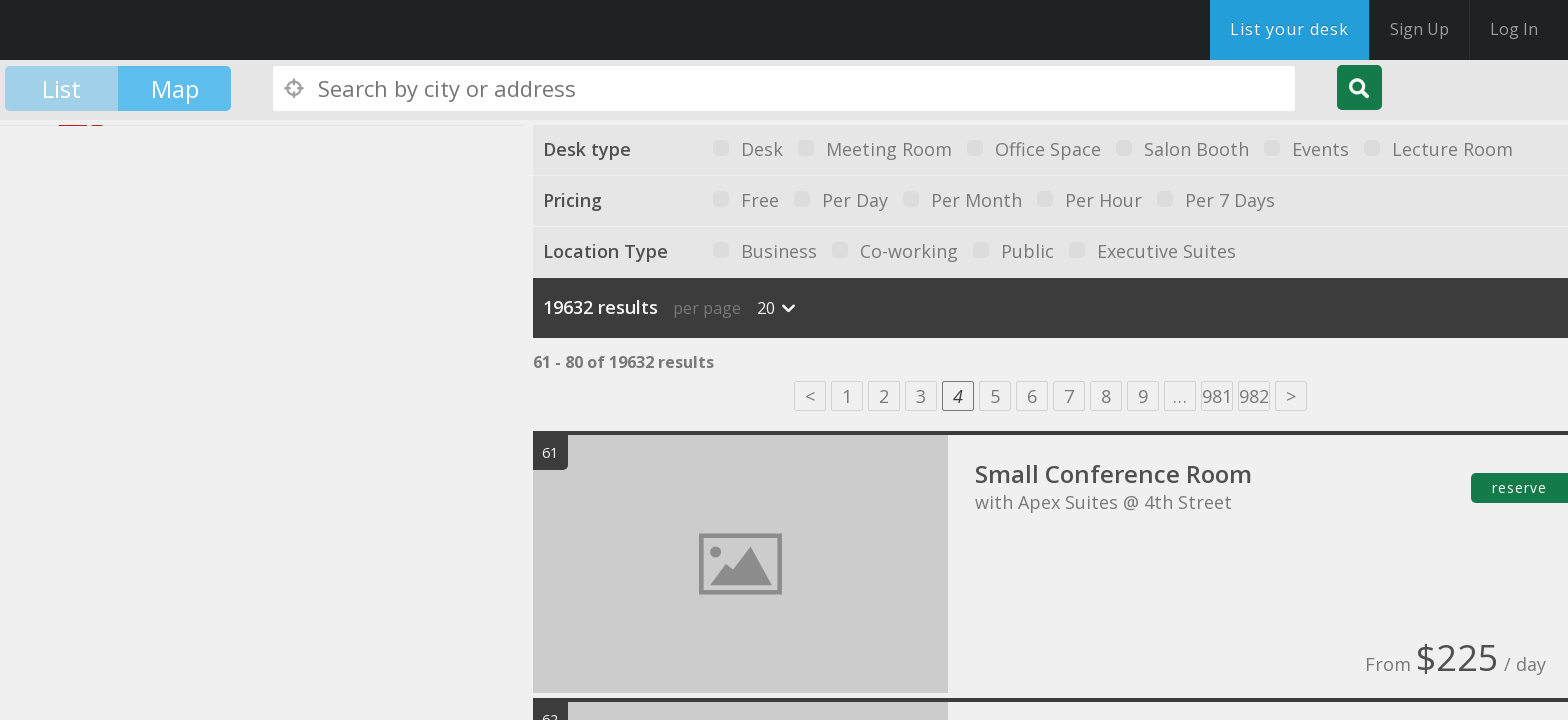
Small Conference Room (1113, 473)
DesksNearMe (139, 30)
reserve (1519, 487)
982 (1254, 396)
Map (175, 88)
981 (1217, 396)
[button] (67, 419)
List (61, 88)
